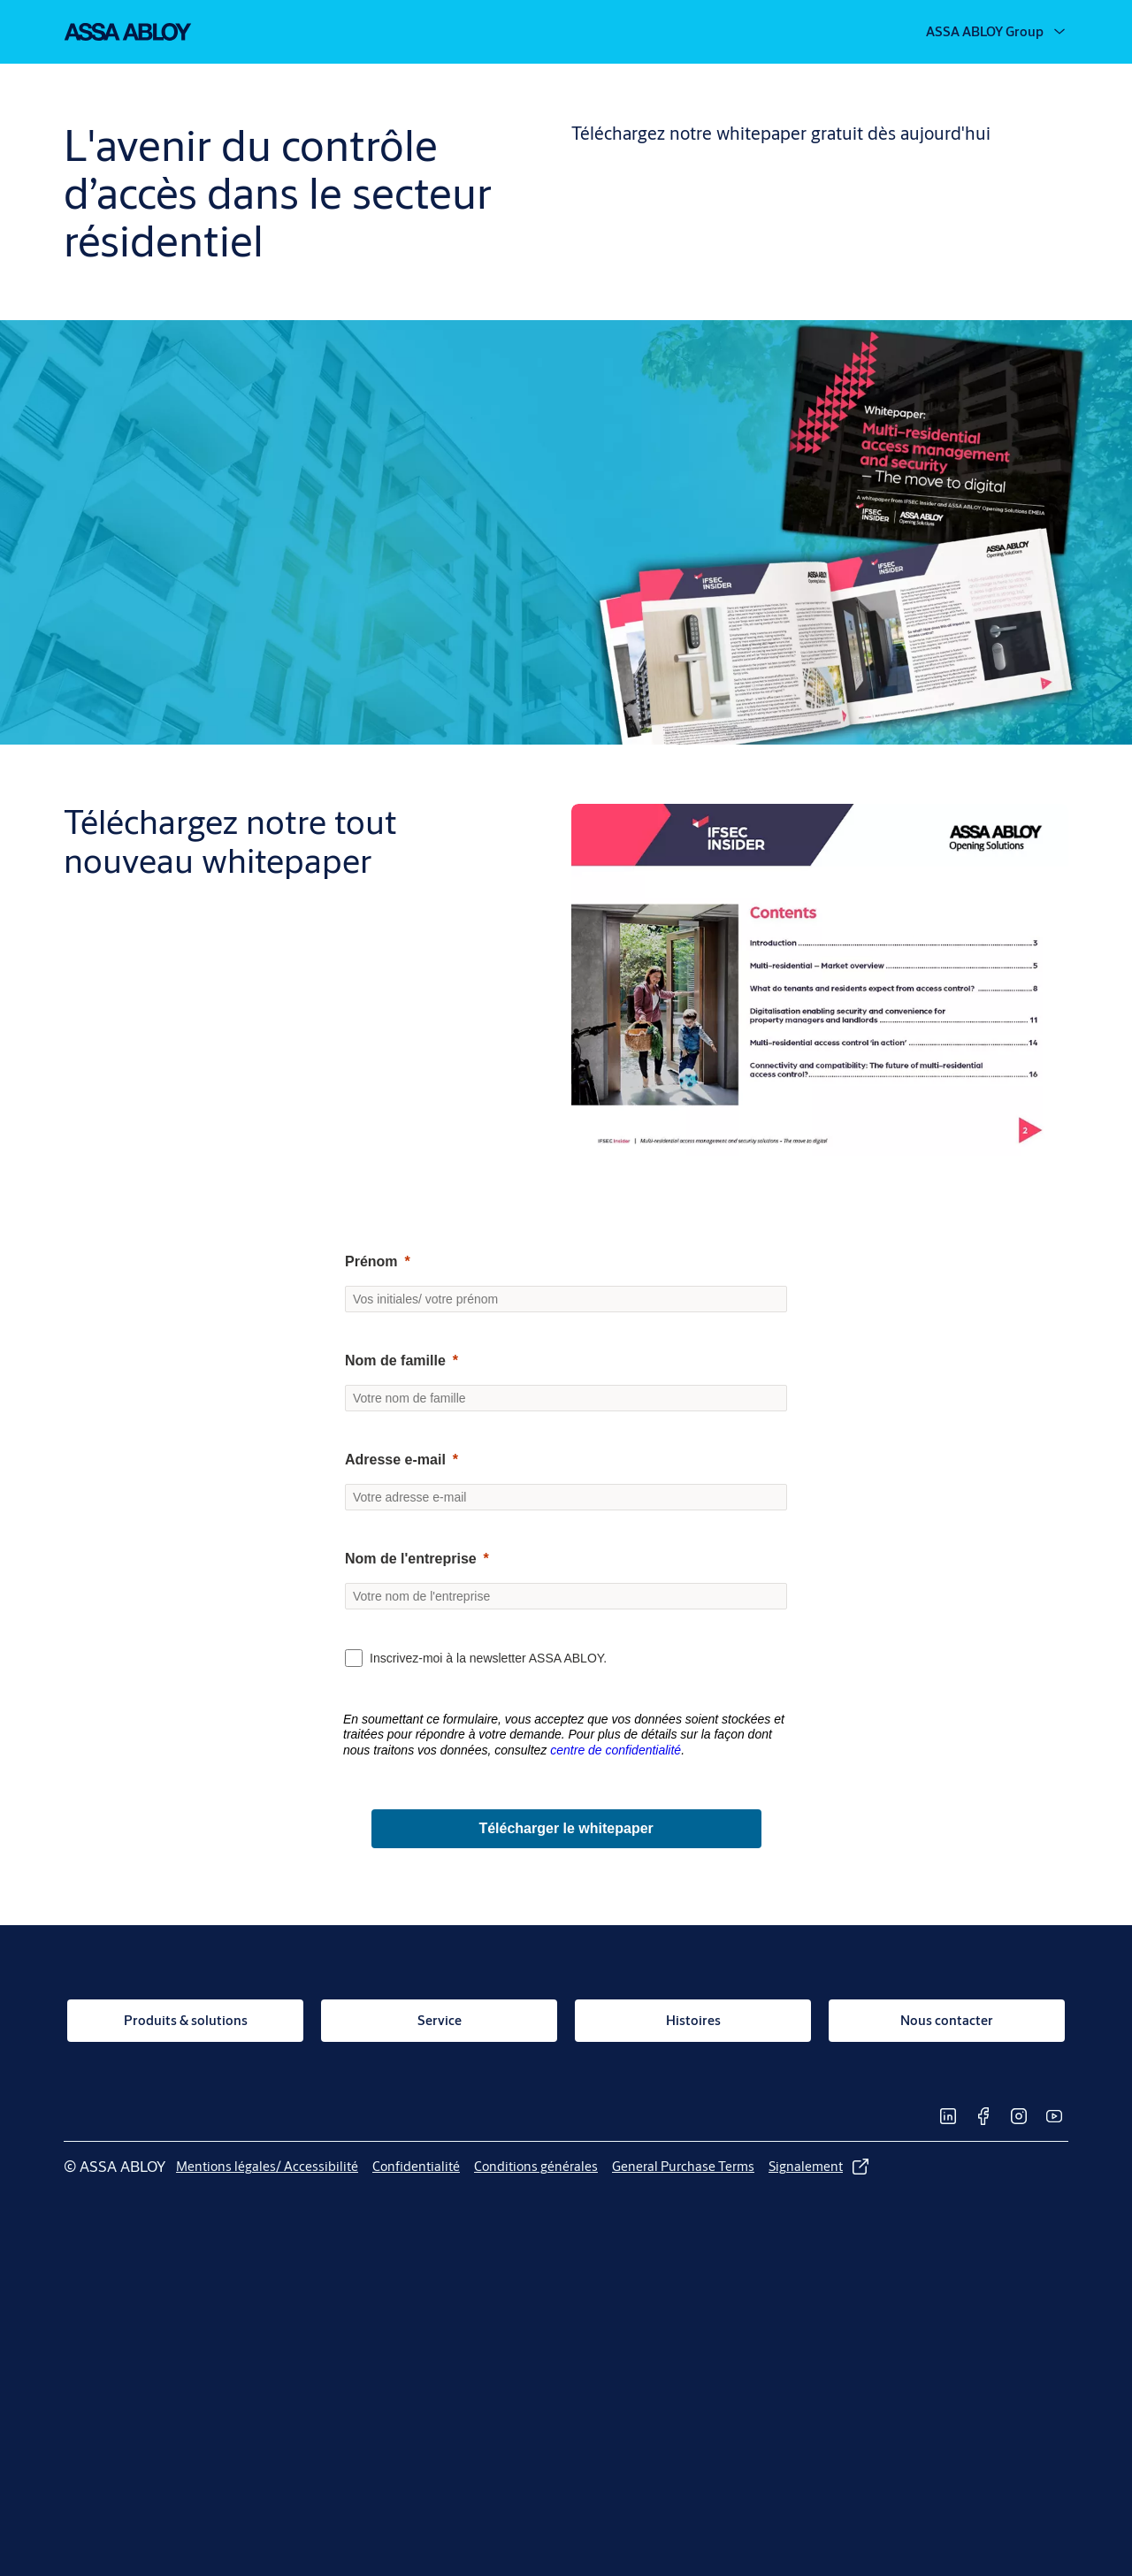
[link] (185, 2020)
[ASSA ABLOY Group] (997, 32)
